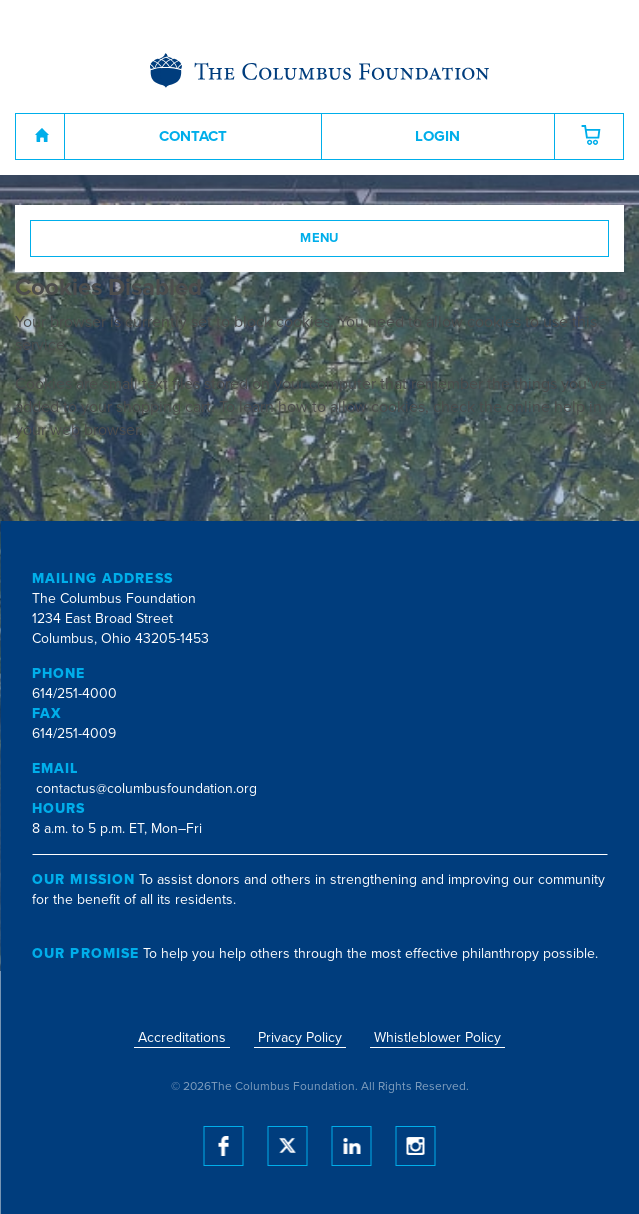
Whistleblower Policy (437, 1037)
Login (437, 136)
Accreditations (182, 1037)
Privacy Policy (300, 1037)
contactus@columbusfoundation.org (146, 788)
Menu (319, 238)
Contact (193, 136)
